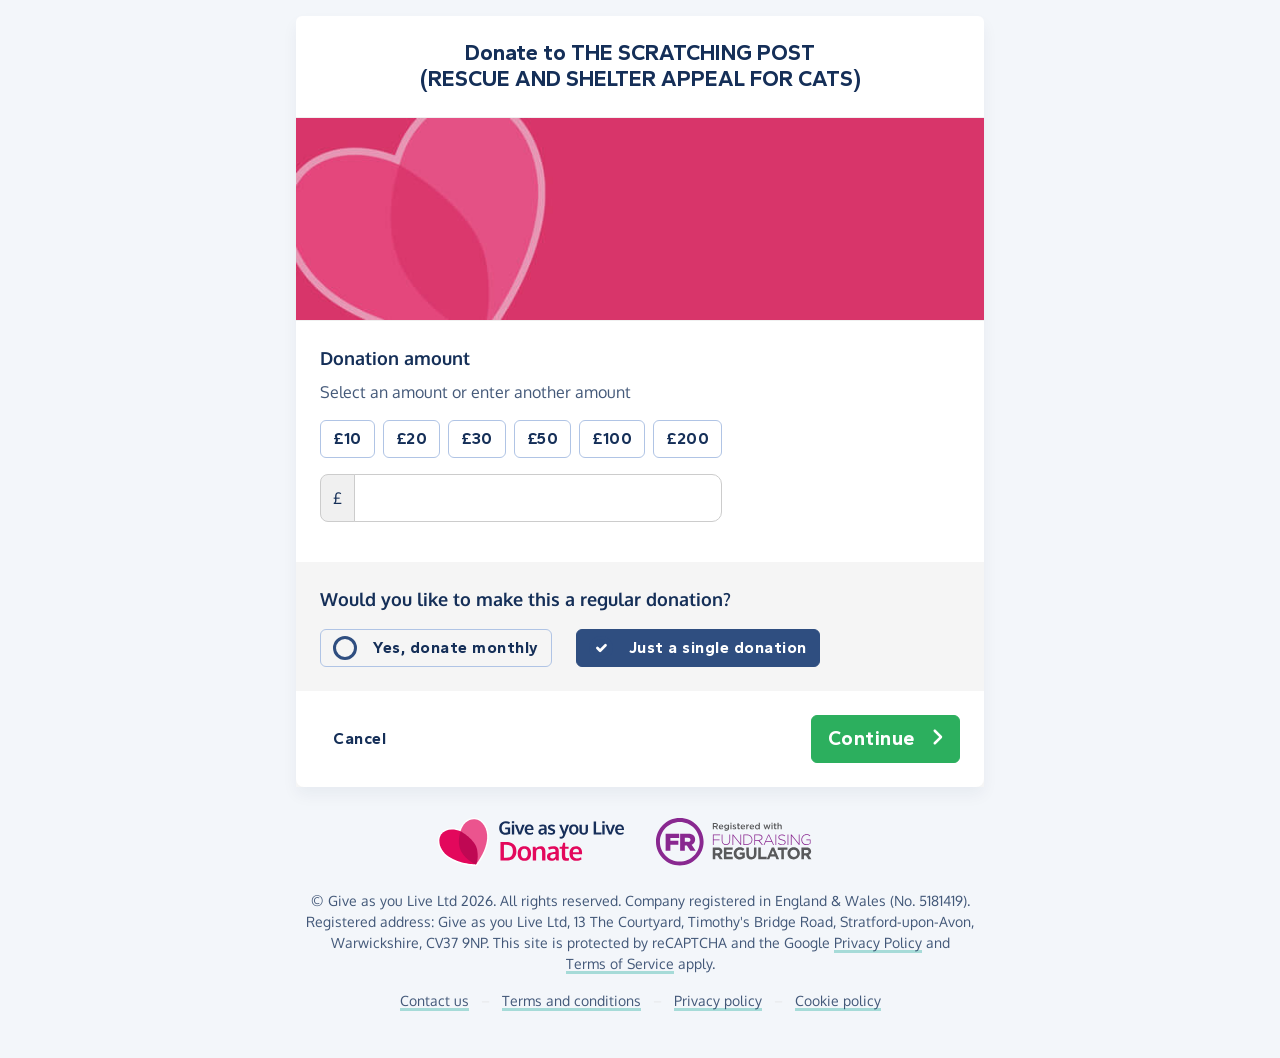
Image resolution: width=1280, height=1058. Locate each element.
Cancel (359, 738)
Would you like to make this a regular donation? (525, 599)
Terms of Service (620, 963)
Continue (886, 739)
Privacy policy (718, 1000)
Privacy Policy (878, 942)
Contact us (434, 1000)
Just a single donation (718, 647)
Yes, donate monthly (456, 647)
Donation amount (395, 357)
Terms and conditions (571, 1000)
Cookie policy (838, 1000)
